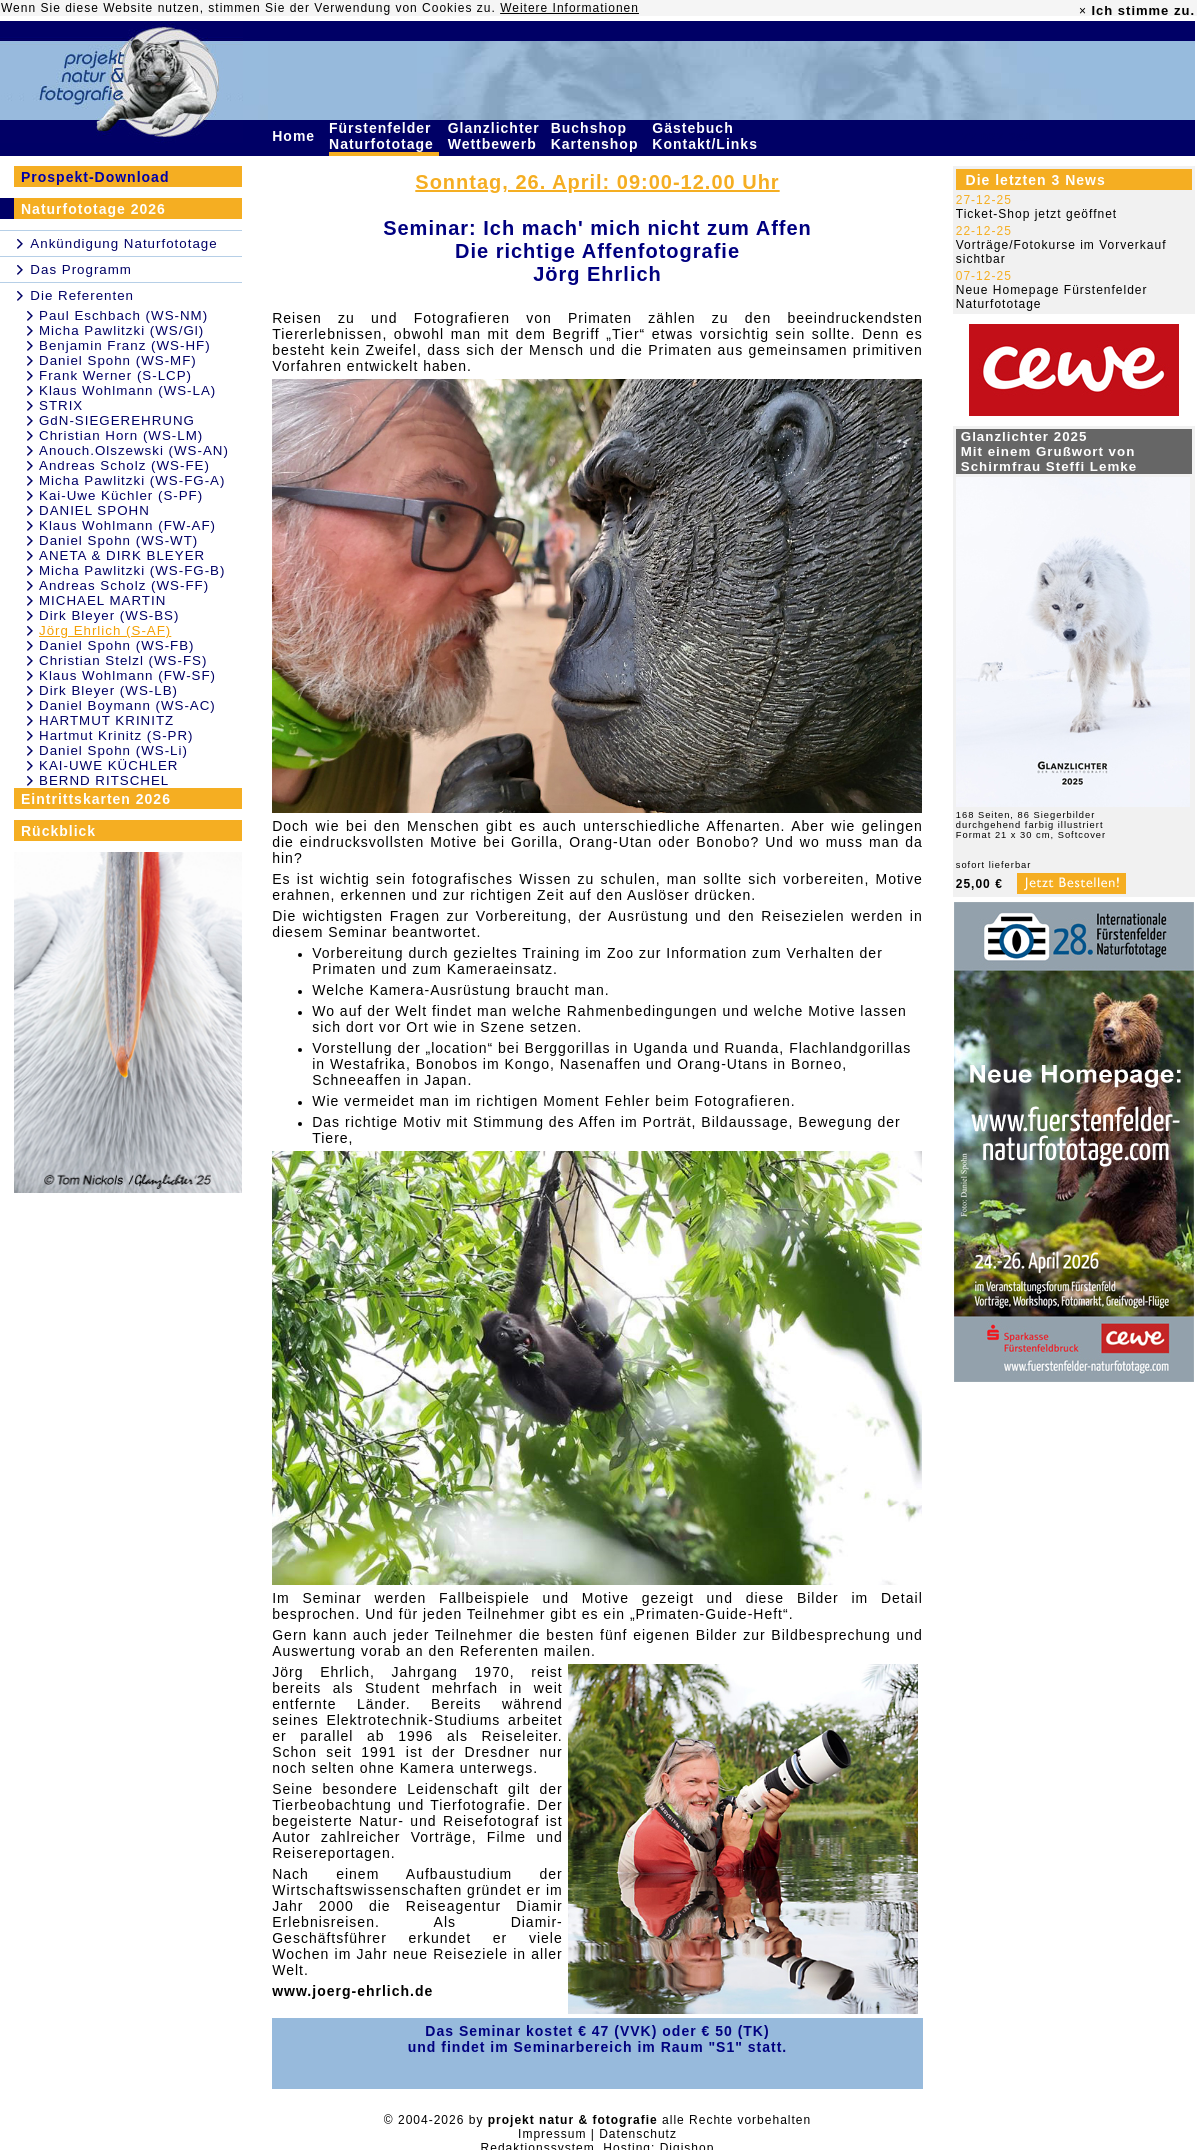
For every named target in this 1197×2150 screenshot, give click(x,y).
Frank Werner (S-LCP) (115, 375)
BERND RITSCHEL (104, 780)
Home (296, 136)
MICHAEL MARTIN (102, 600)
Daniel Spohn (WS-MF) (118, 360)
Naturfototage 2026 (93, 209)
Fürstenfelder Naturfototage (384, 136)
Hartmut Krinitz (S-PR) (116, 735)
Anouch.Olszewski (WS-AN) (134, 450)
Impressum (552, 2134)
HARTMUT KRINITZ (106, 720)
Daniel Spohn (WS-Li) (113, 750)
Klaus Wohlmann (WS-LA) (127, 390)
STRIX (61, 405)
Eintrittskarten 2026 (96, 799)
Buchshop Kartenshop (597, 136)
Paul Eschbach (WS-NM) (123, 315)
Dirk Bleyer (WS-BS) (109, 615)
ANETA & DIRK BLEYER (122, 555)
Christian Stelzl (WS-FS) (123, 660)
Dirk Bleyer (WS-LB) (108, 690)
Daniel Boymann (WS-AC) (127, 705)
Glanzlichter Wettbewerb (495, 136)
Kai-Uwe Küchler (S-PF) (121, 495)
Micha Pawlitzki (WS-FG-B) (132, 570)
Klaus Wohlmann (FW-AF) (127, 525)
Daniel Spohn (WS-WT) (118, 540)
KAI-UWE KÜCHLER (108, 765)
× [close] (1083, 11)
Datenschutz (638, 2134)
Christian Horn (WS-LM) (121, 435)
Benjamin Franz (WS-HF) (125, 345)
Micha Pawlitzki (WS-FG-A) (132, 480)
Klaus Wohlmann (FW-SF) (127, 675)
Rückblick (58, 831)
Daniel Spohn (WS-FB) (117, 645)
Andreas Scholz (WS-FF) (124, 585)
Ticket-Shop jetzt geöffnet (1036, 214)
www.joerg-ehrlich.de (352, 1991)
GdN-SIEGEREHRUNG (117, 420)
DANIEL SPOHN (94, 510)
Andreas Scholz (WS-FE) (124, 465)
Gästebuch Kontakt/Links (707, 136)
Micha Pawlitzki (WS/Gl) (121, 330)
